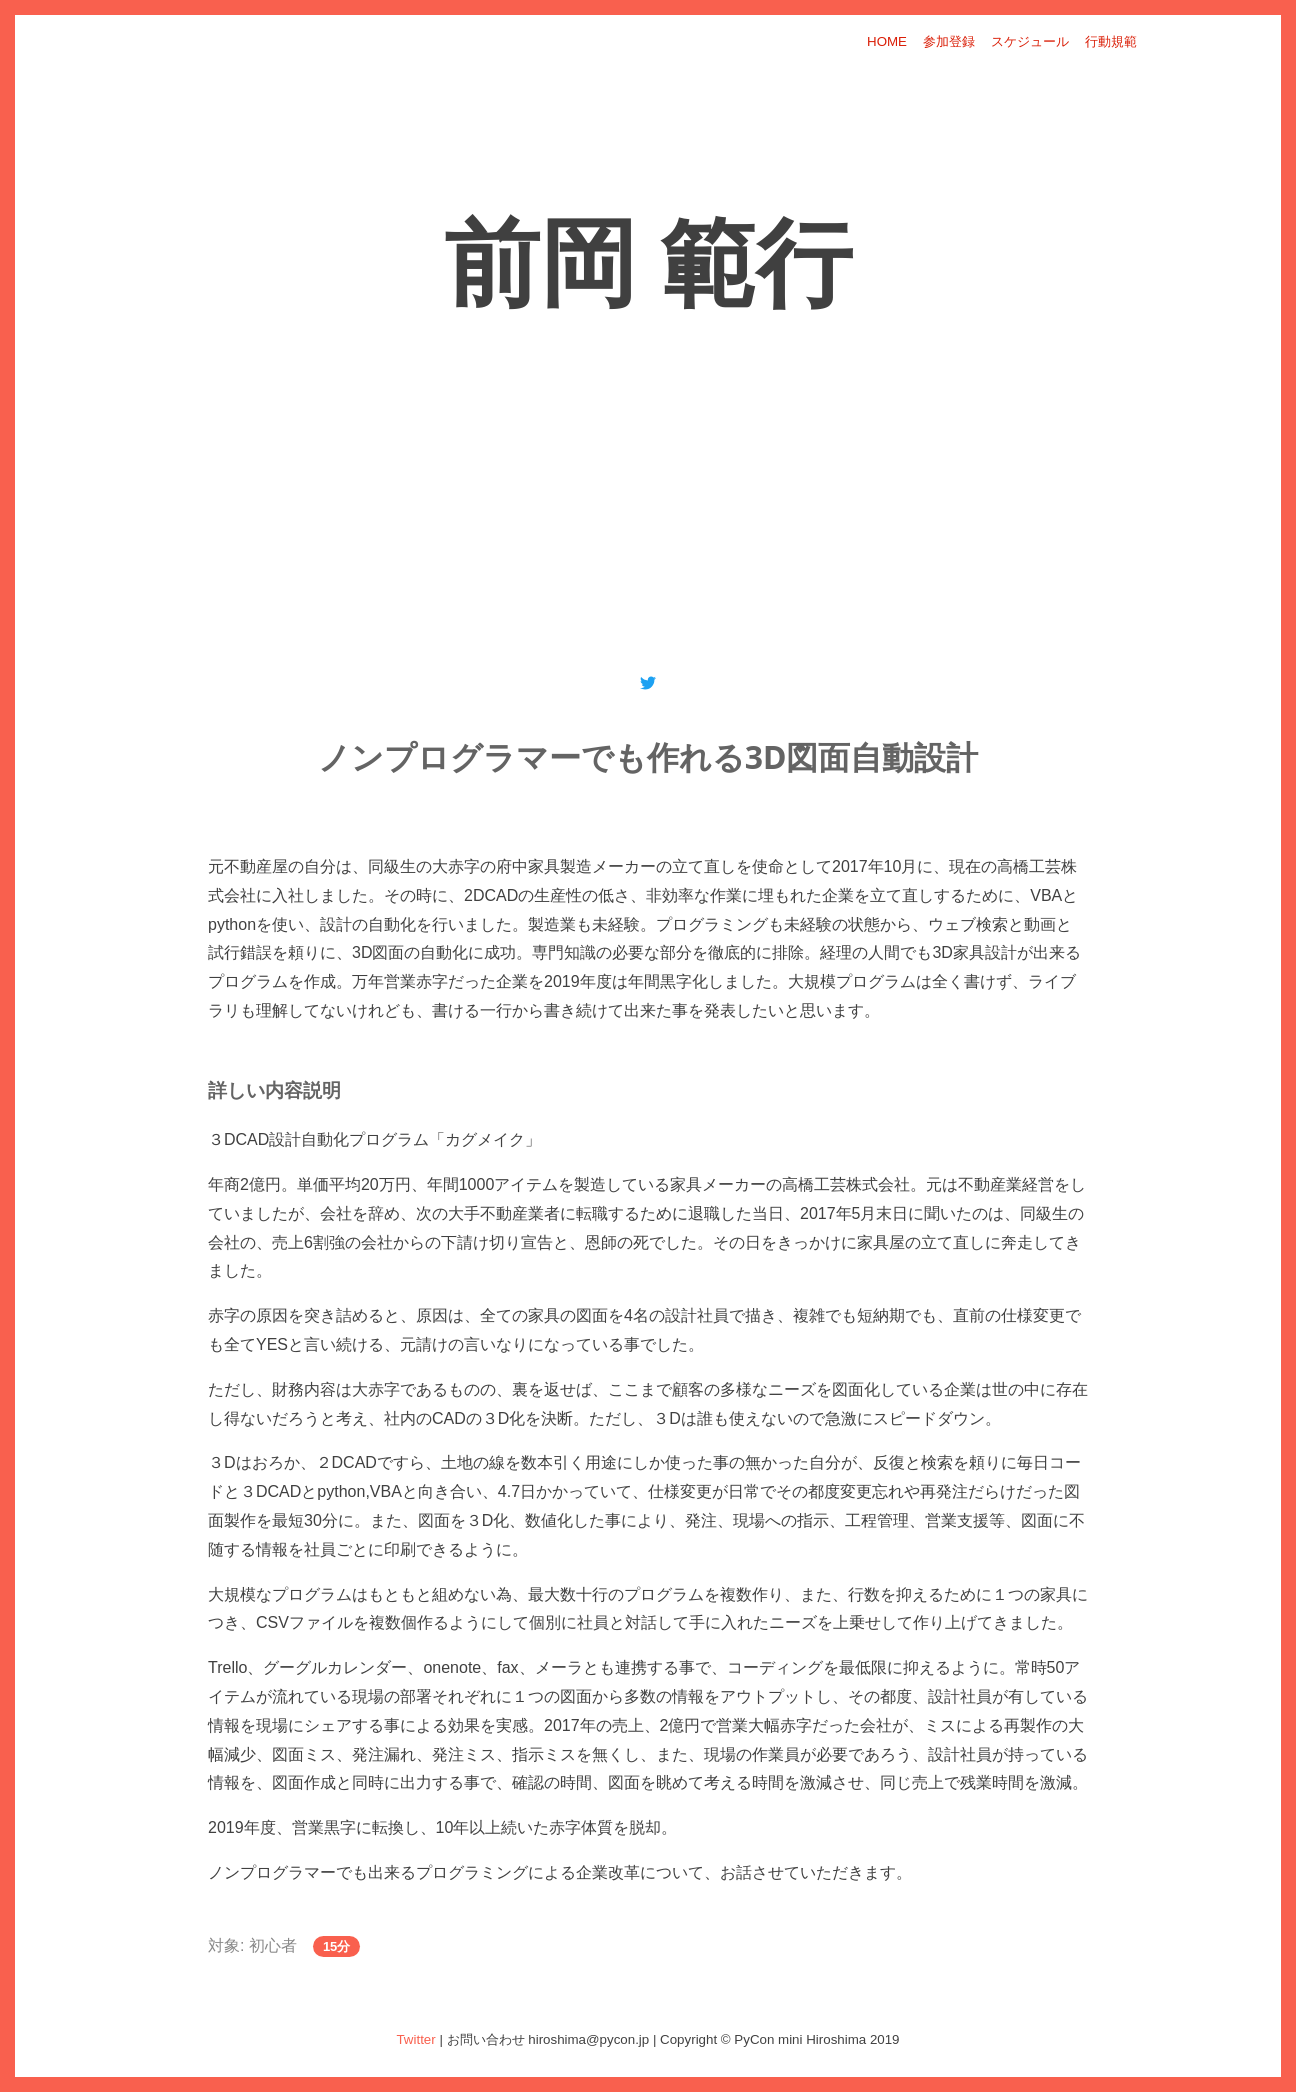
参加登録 (949, 41)
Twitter (415, 2039)
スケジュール (1030, 41)
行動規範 (1111, 41)
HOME (887, 41)
